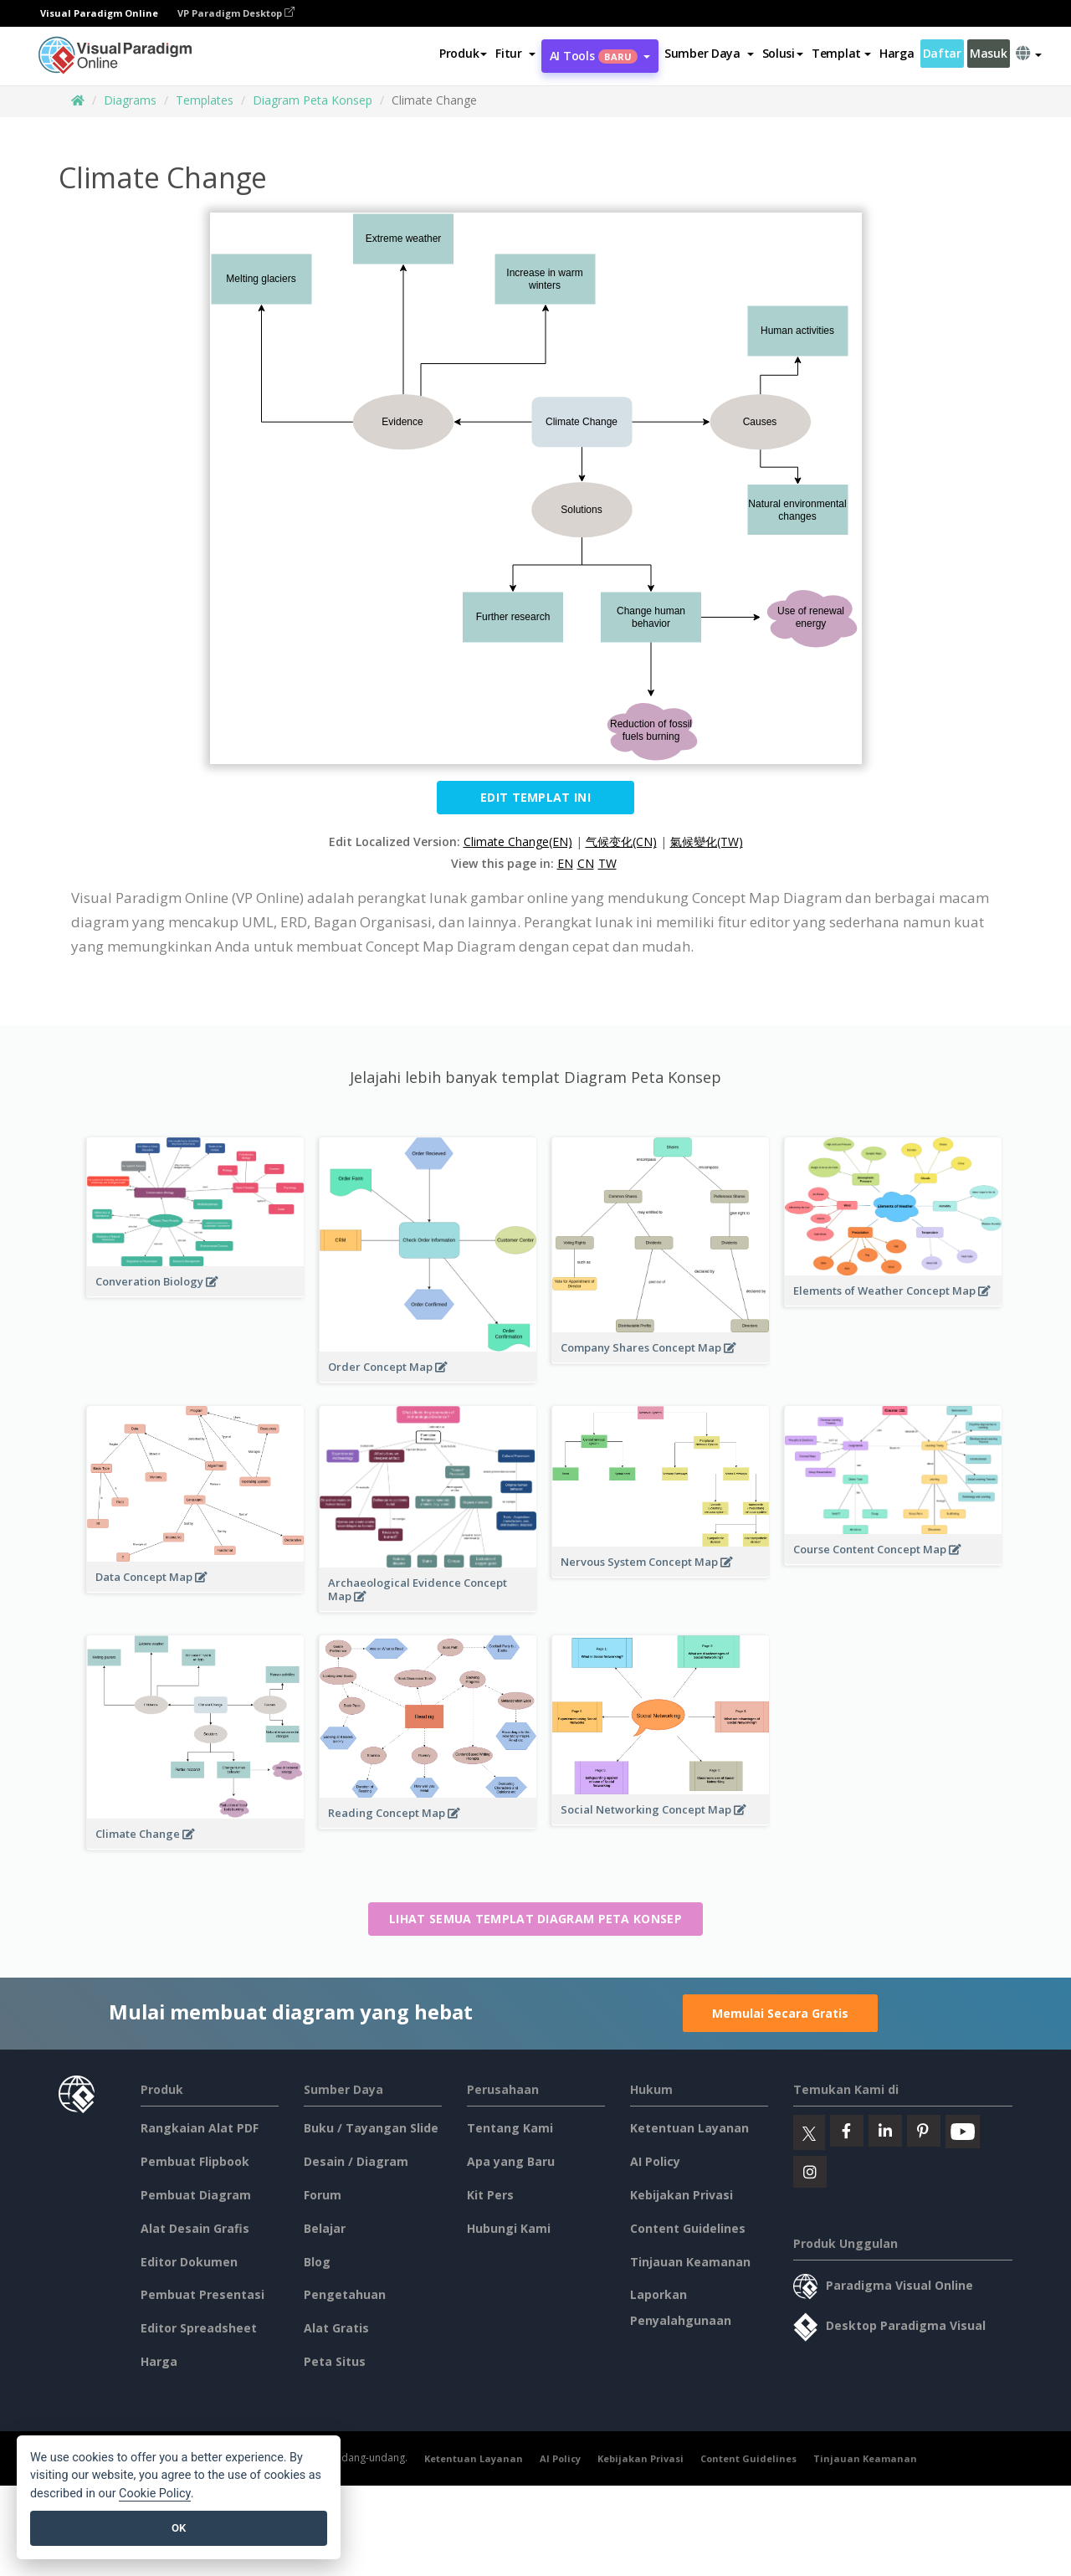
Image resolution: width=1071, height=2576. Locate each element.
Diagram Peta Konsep (312, 100)
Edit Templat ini (535, 797)
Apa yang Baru (511, 2161)
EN (565, 863)
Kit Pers (490, 2195)
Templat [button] (841, 53)
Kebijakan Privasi (681, 2195)
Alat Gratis (336, 2328)
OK (179, 2528)
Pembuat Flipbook (195, 2161)
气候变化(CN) (621, 841)
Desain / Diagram (356, 2161)
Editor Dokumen (189, 2262)
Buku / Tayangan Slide (371, 2128)
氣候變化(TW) (706, 841)
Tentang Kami (510, 2128)
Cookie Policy (155, 2493)
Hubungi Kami (509, 2228)
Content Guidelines (688, 2228)
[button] (515, 53)
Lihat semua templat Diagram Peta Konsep (535, 1919)
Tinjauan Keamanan (690, 2262)
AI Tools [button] (600, 56)
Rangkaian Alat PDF (200, 2128)
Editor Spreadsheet (199, 2328)
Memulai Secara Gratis (780, 2013)
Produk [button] (463, 53)
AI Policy (655, 2161)
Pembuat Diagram (196, 2195)
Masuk (988, 53)
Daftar (942, 53)
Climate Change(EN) (518, 841)
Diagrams (130, 100)
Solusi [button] (782, 53)
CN (585, 863)
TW (607, 863)
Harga (897, 53)
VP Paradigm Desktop (236, 13)
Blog (317, 2262)
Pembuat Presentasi (202, 2294)
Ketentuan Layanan (689, 2128)
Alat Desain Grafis (195, 2228)
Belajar (325, 2228)
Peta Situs (335, 2361)
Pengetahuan (345, 2294)
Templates (204, 100)
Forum (322, 2195)
